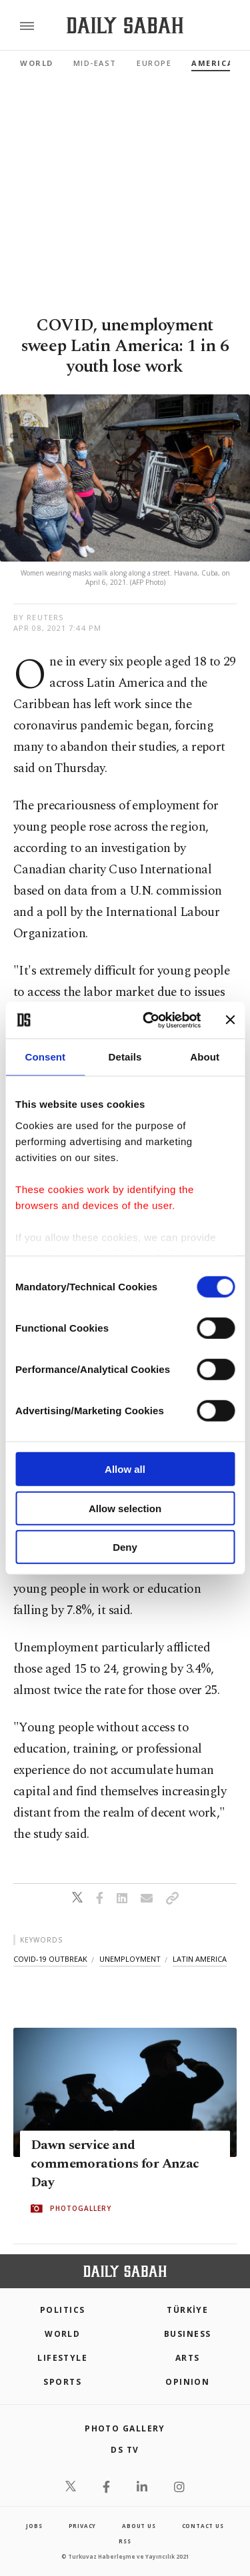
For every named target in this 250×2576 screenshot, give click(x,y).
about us (138, 2525)
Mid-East (95, 63)
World (36, 63)
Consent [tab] (45, 1057)
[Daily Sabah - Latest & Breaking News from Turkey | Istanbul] (125, 25)
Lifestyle (62, 2357)
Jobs (34, 2525)
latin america (200, 1959)
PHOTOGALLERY (80, 2209)
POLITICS (62, 2310)
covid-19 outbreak (50, 1959)
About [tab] (204, 1057)
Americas (215, 63)
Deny (125, 1547)
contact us (203, 2525)
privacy (83, 2525)
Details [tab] (125, 1057)
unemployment (130, 1959)
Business (187, 2334)
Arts (187, 2357)
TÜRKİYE (187, 2310)
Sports (62, 2381)
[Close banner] (230, 1020)
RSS (125, 2541)
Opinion (187, 2381)
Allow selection (125, 1507)
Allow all (125, 1469)
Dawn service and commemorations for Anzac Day (115, 2164)
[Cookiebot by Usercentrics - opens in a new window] (149, 1020)
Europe (154, 63)
